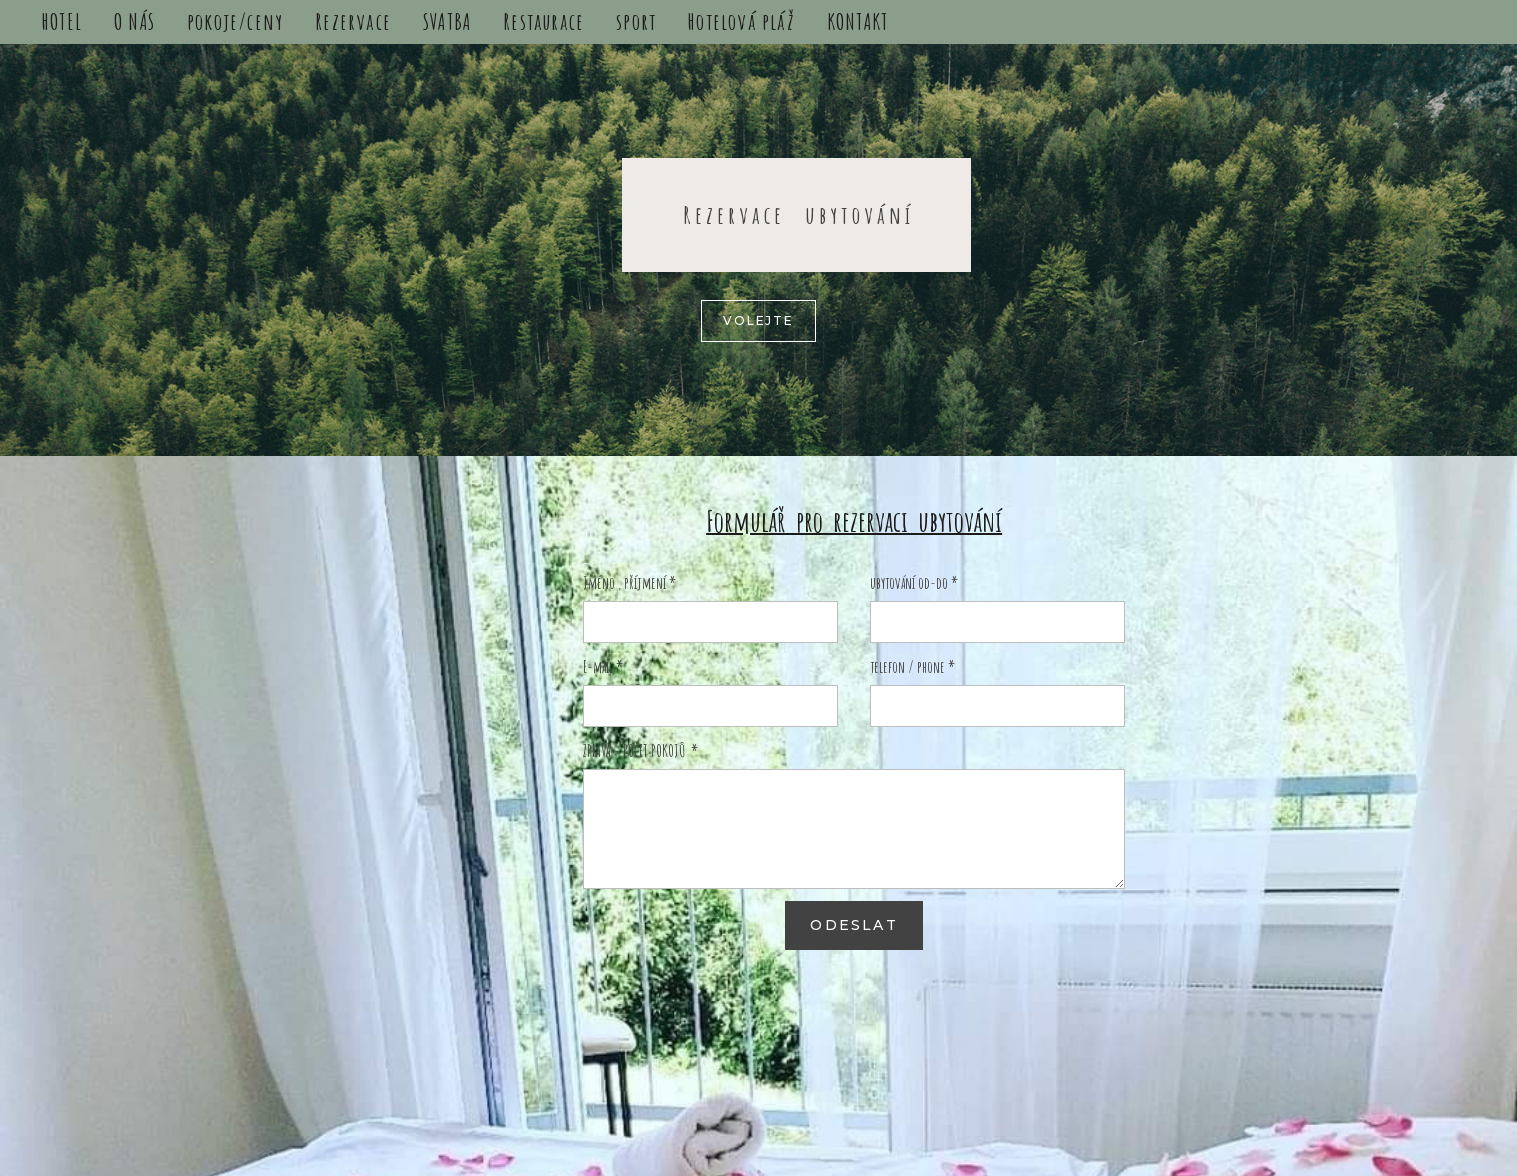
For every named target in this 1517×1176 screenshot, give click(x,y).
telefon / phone (912, 667)
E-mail (603, 667)
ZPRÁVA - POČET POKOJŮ (640, 751)
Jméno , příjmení (629, 583)
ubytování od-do (914, 583)
